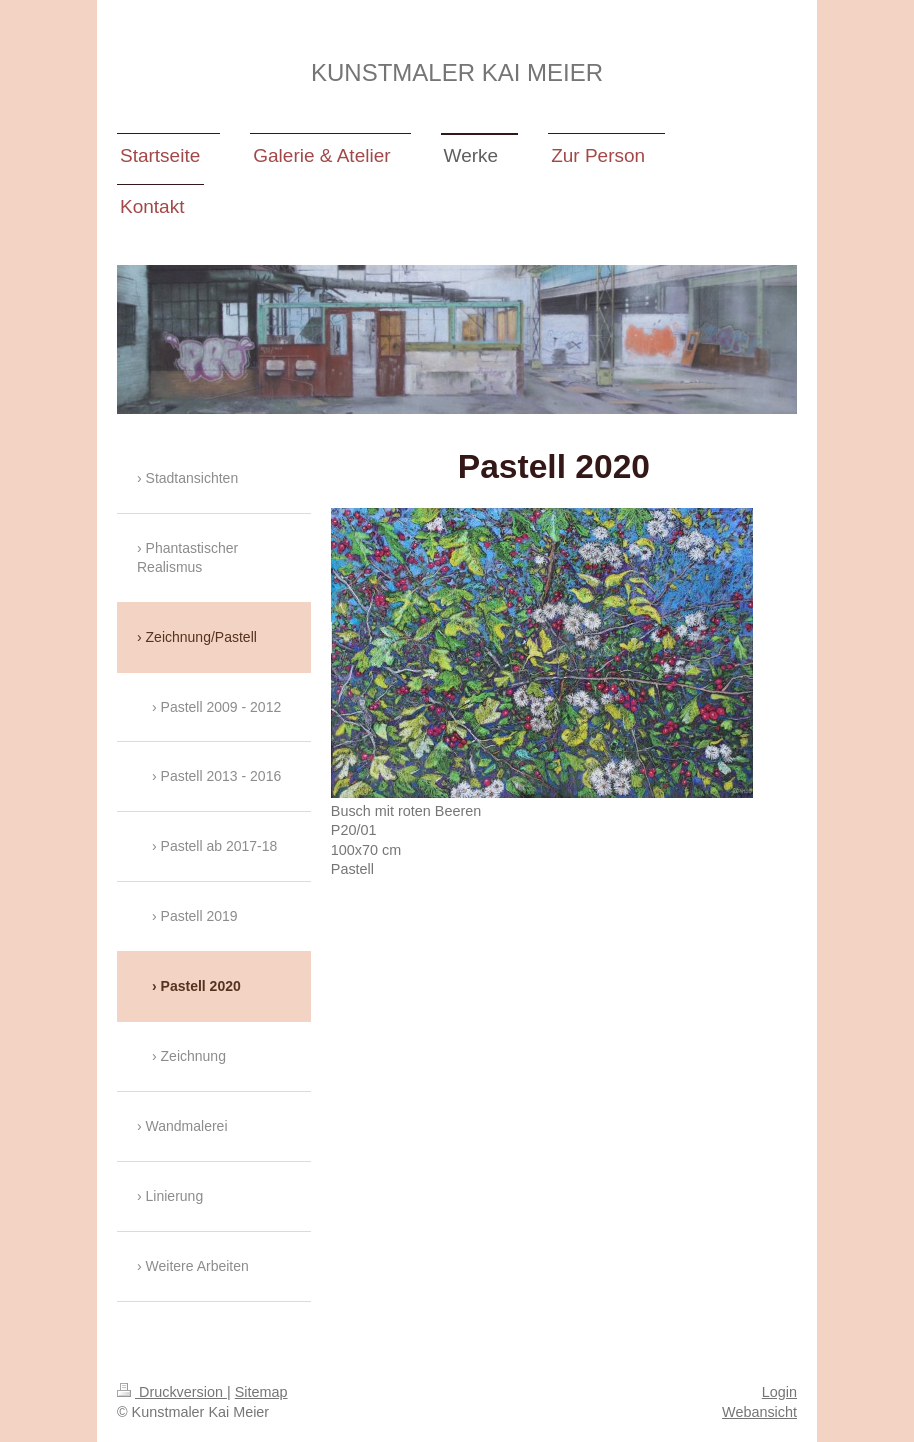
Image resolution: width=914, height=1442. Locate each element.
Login (779, 1392)
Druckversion (172, 1392)
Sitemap (261, 1392)
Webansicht (759, 1412)
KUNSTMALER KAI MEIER (457, 72)
